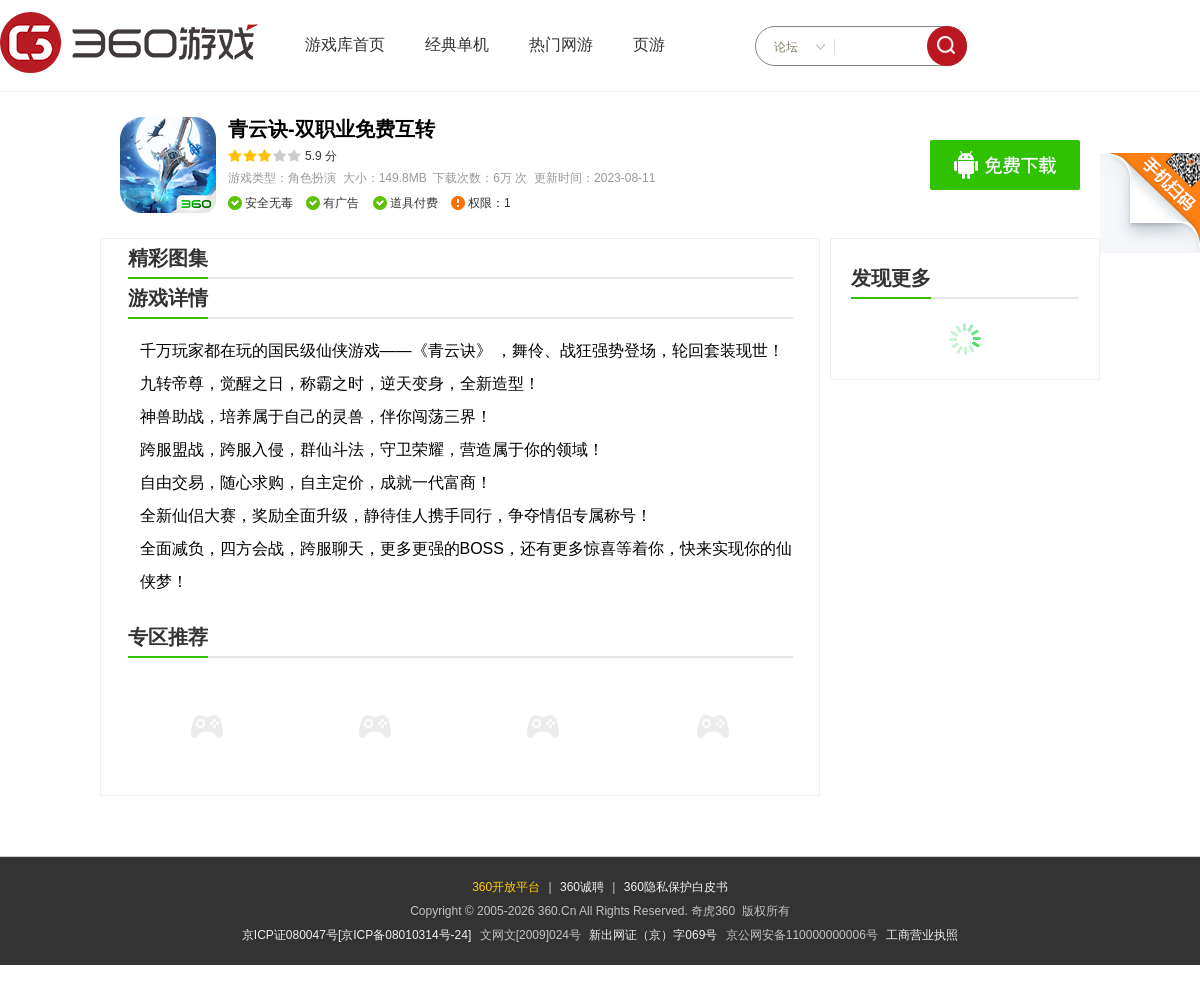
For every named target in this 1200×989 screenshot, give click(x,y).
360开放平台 (506, 887)
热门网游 (561, 44)
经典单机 (457, 44)
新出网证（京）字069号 (653, 935)
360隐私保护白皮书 (676, 887)
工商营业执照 (922, 935)
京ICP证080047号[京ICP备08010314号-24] (356, 935)
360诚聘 (582, 887)
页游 (649, 44)
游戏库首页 (345, 44)
